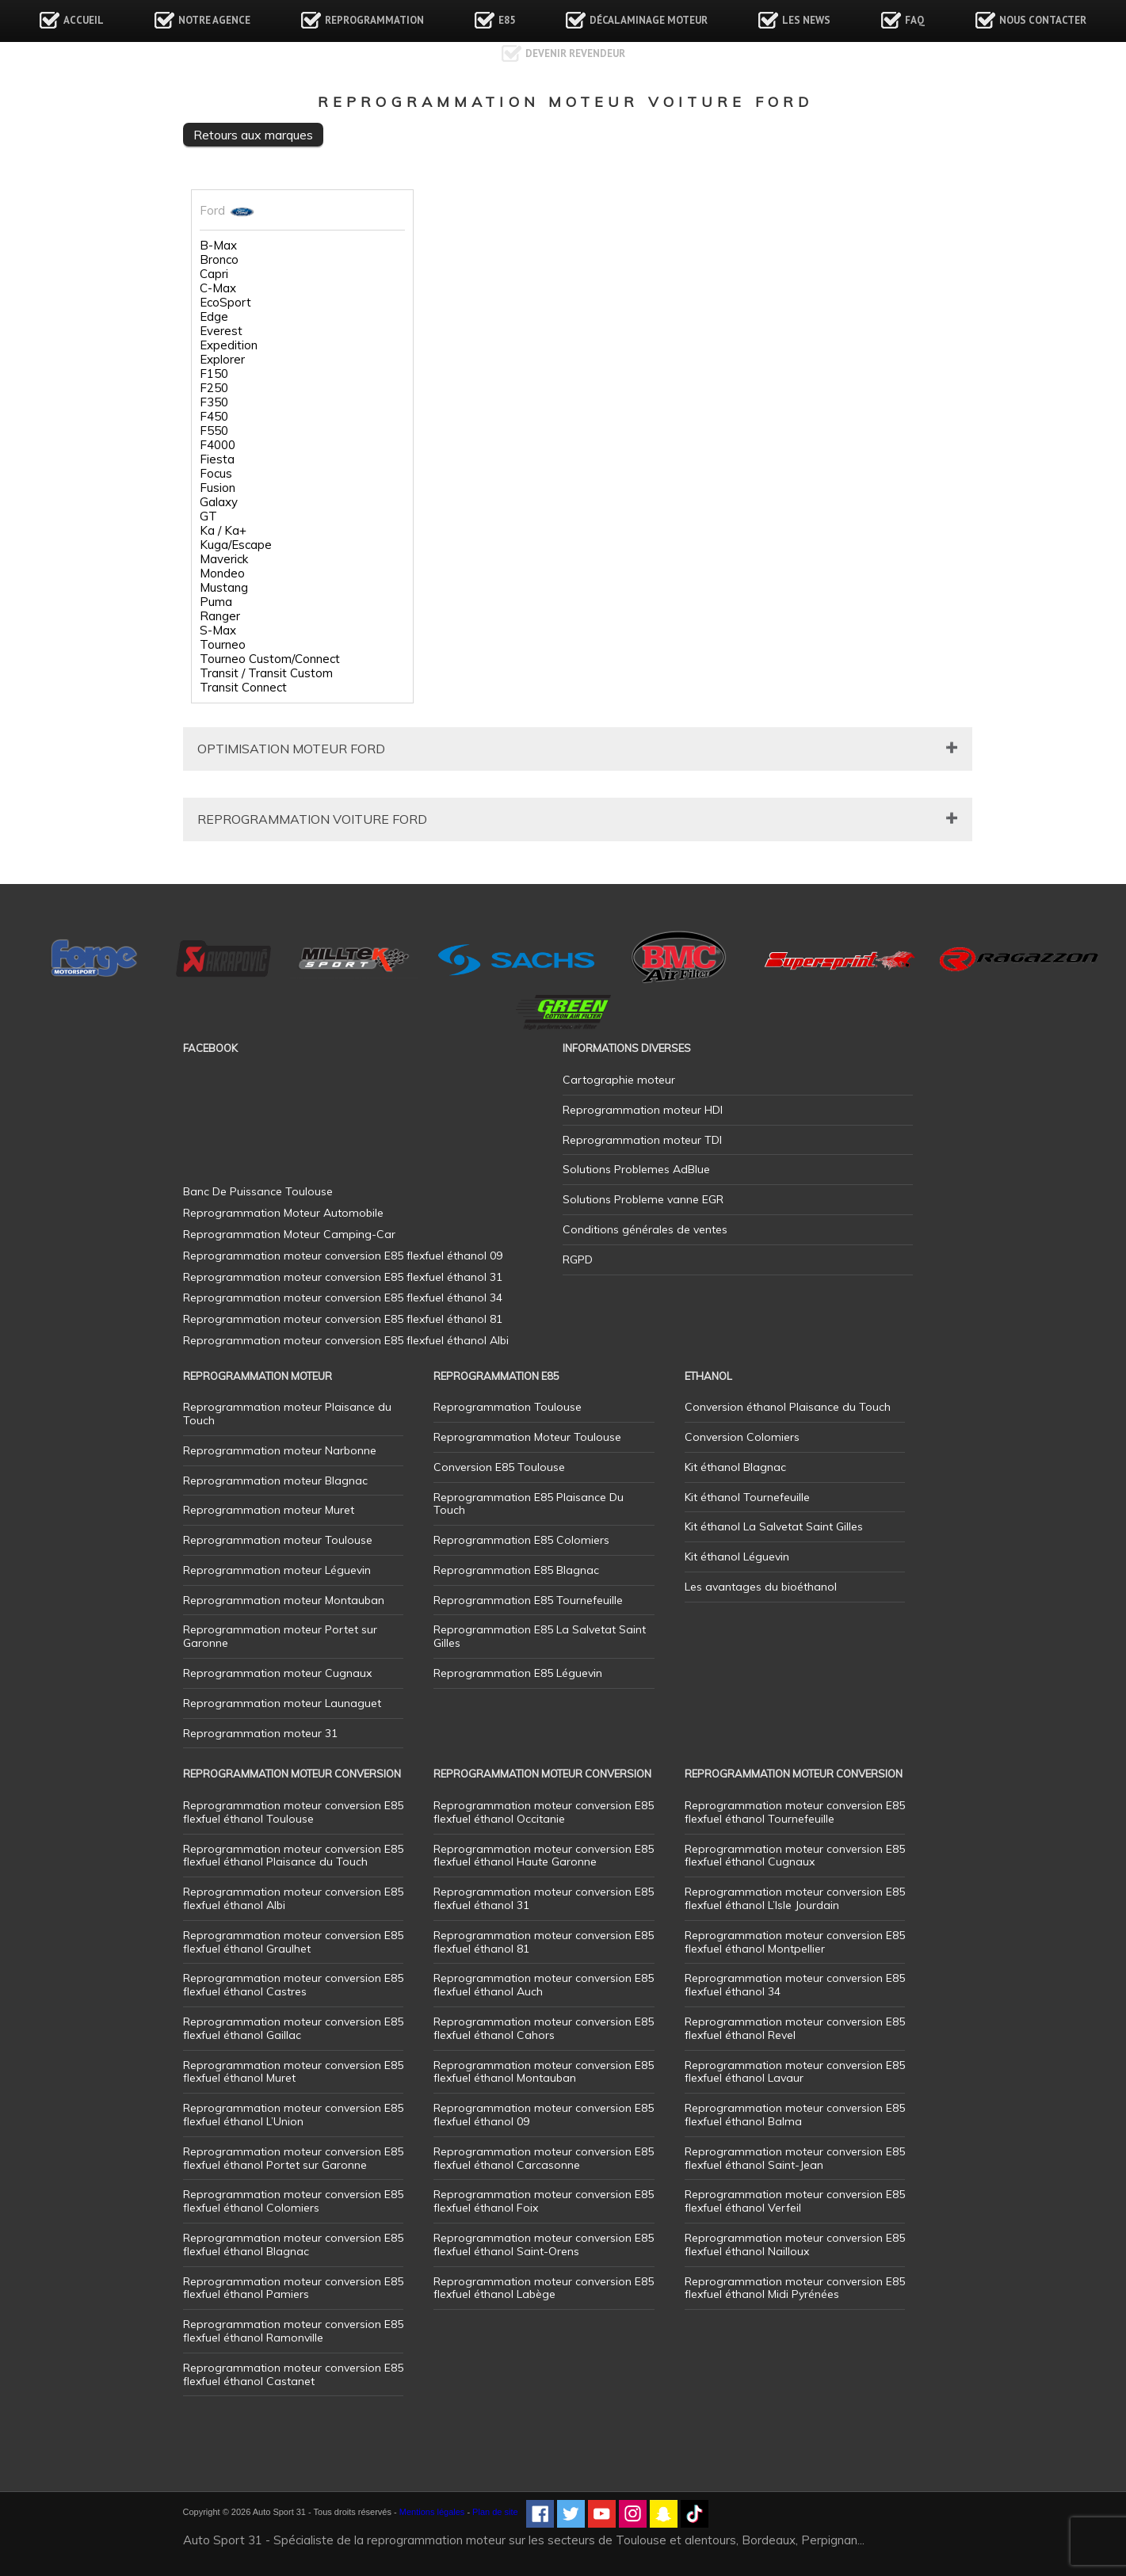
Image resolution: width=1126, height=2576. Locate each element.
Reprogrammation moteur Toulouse (277, 1540)
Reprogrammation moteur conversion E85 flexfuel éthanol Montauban (543, 2072)
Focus (216, 474)
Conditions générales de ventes (645, 1229)
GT (208, 516)
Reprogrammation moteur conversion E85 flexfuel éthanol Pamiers (293, 2288)
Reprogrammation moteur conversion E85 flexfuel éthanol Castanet (293, 2374)
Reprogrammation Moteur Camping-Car (289, 1234)
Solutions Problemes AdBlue (636, 1169)
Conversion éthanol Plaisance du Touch (788, 1407)
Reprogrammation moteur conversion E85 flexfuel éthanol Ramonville (293, 2331)
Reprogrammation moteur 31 (260, 1733)
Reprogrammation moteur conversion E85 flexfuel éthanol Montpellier (795, 1942)
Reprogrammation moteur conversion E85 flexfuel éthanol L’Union (293, 2114)
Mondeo (222, 573)
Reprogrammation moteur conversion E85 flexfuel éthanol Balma (795, 2114)
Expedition (229, 345)
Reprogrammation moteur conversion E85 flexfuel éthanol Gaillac (293, 2028)
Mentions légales (432, 2512)
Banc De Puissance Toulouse (258, 1191)
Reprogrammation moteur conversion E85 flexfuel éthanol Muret (293, 2072)
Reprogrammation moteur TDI (642, 1140)
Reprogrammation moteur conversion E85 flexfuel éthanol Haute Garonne (543, 1855)
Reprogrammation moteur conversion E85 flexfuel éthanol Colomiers (293, 2201)
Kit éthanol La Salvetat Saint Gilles (774, 1526)
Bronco (219, 260)
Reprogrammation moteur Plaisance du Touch (287, 1413)
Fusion (217, 488)
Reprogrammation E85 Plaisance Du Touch (528, 1504)
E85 (506, 20)
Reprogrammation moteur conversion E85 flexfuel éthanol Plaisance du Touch (293, 1855)
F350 (214, 402)
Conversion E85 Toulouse (499, 1467)
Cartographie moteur (619, 1080)
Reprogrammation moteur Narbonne (279, 1450)
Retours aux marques (253, 135)
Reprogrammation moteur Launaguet (282, 1703)
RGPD (578, 1259)
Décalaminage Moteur (649, 20)
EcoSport (225, 302)
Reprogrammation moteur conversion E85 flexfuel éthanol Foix (543, 2201)
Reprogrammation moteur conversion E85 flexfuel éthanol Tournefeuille (795, 1812)
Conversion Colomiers (742, 1437)
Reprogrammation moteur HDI (643, 1110)
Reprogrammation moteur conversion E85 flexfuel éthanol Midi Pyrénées (795, 2288)
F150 (214, 374)
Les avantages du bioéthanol (761, 1587)
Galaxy (219, 502)
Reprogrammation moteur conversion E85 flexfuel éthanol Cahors (543, 2028)
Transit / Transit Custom (266, 673)
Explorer (222, 359)
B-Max (218, 245)
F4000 (217, 445)
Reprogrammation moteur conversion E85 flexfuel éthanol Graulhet (293, 1942)
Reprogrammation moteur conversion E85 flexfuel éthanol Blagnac (293, 2244)
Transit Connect (243, 687)
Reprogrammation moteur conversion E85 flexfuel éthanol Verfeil (795, 2201)
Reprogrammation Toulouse (507, 1407)
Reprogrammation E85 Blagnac (516, 1570)
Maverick (224, 559)
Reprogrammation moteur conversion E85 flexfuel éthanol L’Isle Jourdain (795, 1898)
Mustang (224, 588)
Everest (221, 331)
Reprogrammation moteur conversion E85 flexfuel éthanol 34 (795, 1985)
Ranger (220, 616)
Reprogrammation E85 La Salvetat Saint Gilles (539, 1636)
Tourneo (223, 645)
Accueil (83, 20)
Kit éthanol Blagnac (735, 1467)
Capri (214, 274)
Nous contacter (1042, 20)
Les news (806, 20)
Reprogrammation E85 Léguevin (517, 1673)
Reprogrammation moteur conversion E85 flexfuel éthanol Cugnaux (795, 1855)
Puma (216, 602)
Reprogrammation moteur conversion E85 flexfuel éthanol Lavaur (795, 2072)
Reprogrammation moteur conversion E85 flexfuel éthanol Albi (293, 1898)
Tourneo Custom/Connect (270, 659)
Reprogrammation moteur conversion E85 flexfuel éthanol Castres (293, 1985)
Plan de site (494, 2512)
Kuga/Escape (236, 545)
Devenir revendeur (575, 53)
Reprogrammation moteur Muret (268, 1510)
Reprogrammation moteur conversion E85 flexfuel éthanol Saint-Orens (543, 2244)
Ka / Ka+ (223, 531)
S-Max (218, 630)
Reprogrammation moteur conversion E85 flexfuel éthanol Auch (543, 1985)
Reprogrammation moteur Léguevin (277, 1570)
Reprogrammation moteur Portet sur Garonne (280, 1636)
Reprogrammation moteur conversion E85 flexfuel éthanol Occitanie (543, 1812)
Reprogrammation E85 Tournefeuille (528, 1600)
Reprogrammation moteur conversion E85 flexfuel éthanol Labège (543, 2288)
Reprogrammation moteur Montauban (283, 1600)
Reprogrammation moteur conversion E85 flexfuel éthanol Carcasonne (543, 2158)
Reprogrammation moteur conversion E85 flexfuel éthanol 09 (543, 2114)
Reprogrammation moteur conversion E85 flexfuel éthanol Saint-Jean (795, 2158)
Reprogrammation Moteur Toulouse (527, 1437)
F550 (214, 431)
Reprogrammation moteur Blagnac (275, 1480)
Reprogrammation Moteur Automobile (283, 1213)
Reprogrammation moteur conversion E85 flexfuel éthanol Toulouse (293, 1812)
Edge (214, 317)
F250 (214, 388)
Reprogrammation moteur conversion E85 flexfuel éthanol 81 (543, 1942)
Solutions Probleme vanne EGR (643, 1199)
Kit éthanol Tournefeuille (747, 1497)
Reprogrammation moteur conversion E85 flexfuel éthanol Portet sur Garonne (293, 2158)
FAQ (915, 20)
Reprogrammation (374, 20)
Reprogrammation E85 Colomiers (521, 1540)
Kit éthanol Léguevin (737, 1556)
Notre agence (214, 20)
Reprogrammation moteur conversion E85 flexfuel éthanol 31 (543, 1898)
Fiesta (217, 459)
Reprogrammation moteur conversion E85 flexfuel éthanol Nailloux (795, 2244)
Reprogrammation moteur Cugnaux (277, 1673)
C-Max (218, 288)
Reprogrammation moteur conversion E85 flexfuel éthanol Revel (795, 2028)
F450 (214, 417)
